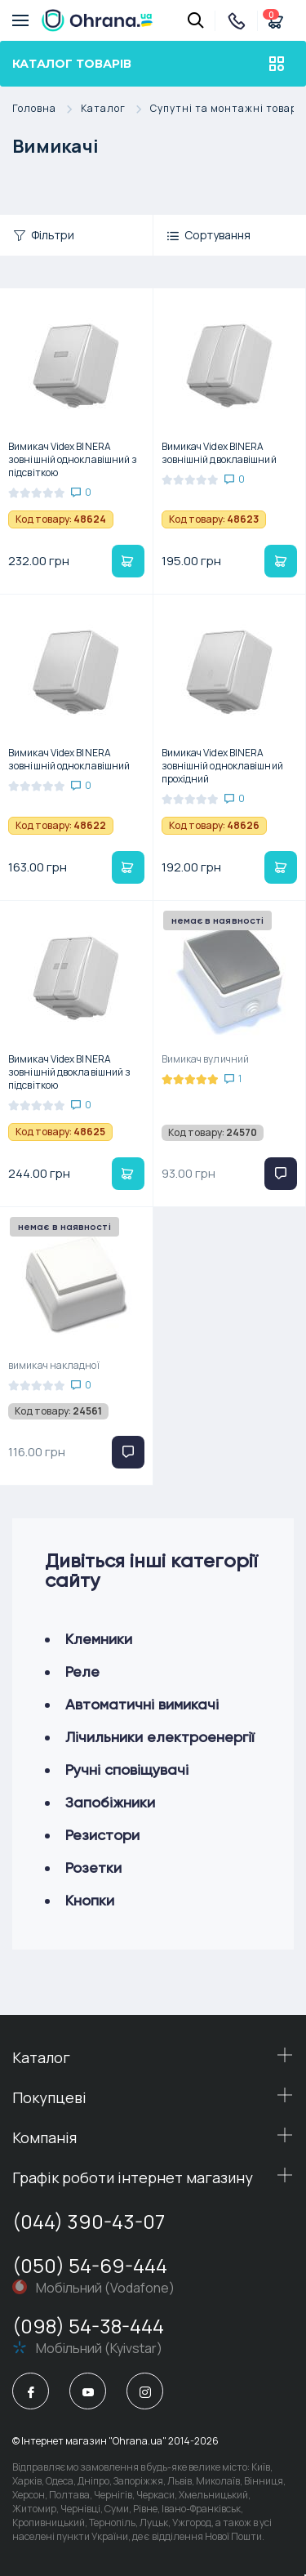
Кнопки (89, 1900)
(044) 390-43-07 (88, 2221)
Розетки (93, 1867)
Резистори (102, 1834)
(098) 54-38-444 (88, 2325)
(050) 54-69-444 (89, 2265)
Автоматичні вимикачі (142, 1704)
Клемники (98, 1638)
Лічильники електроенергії (159, 1736)
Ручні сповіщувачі (126, 1769)
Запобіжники (110, 1802)
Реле (82, 1671)
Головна (46, 109)
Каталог (115, 109)
